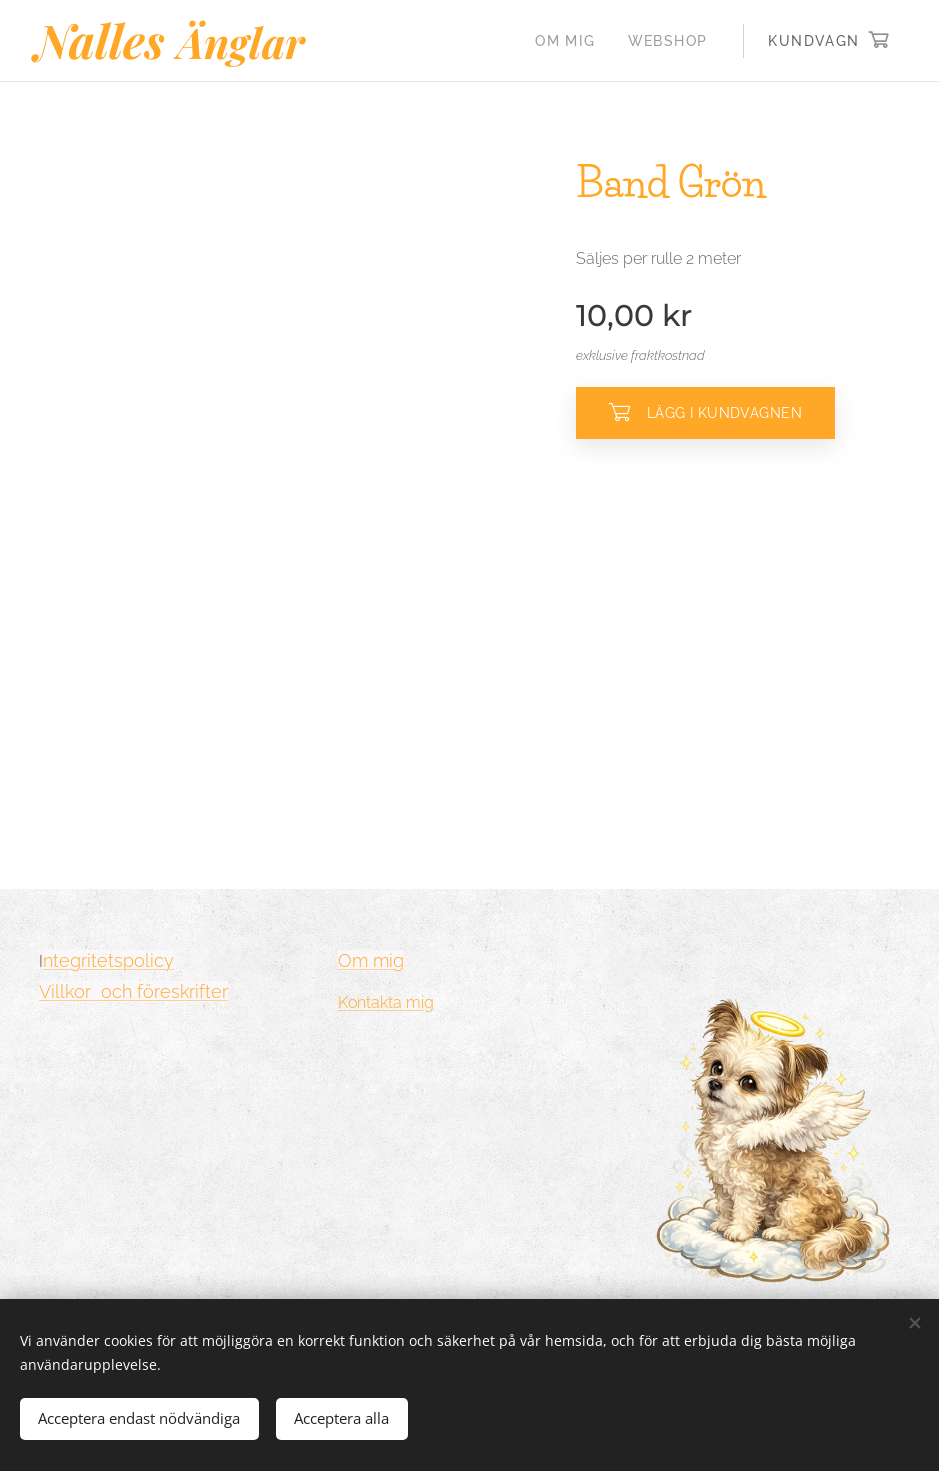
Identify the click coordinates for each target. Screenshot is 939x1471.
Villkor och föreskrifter (133, 991)
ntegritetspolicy (108, 960)
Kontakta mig (386, 1002)
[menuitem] (570, 41)
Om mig (371, 960)
